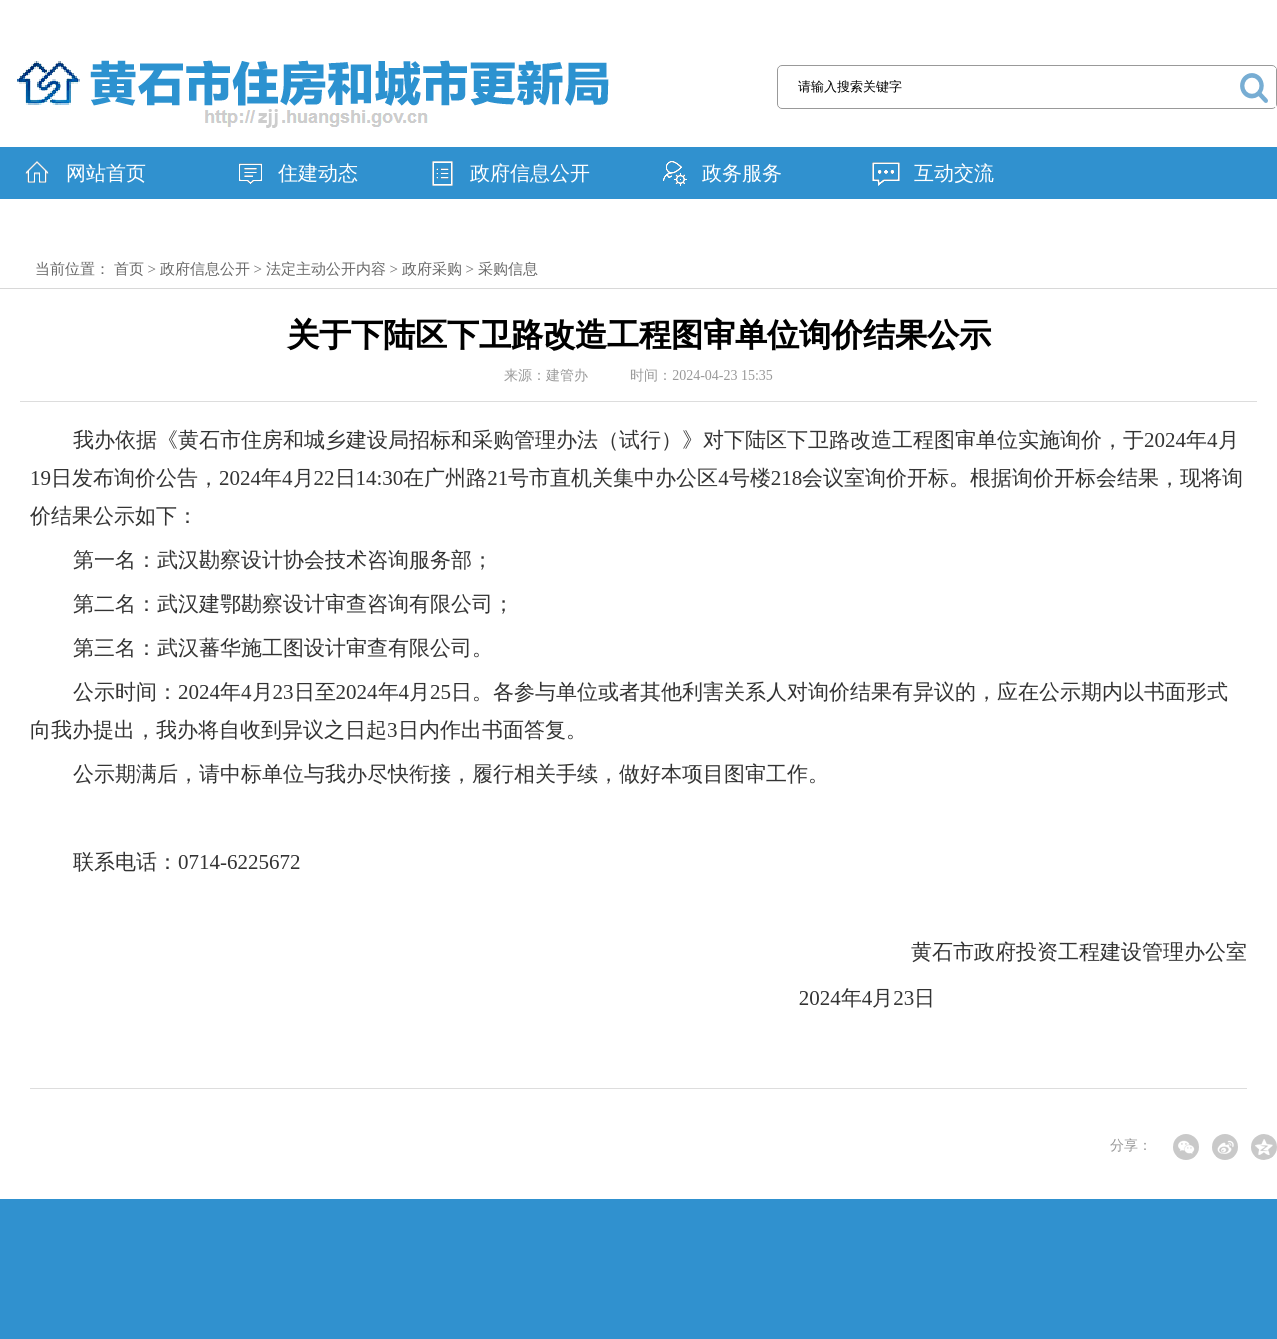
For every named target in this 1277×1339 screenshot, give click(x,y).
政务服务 (742, 173)
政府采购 (432, 269)
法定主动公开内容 (326, 269)
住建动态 (318, 173)
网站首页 (106, 173)
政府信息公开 (530, 173)
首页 (129, 269)
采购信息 (508, 269)
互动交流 (954, 173)
